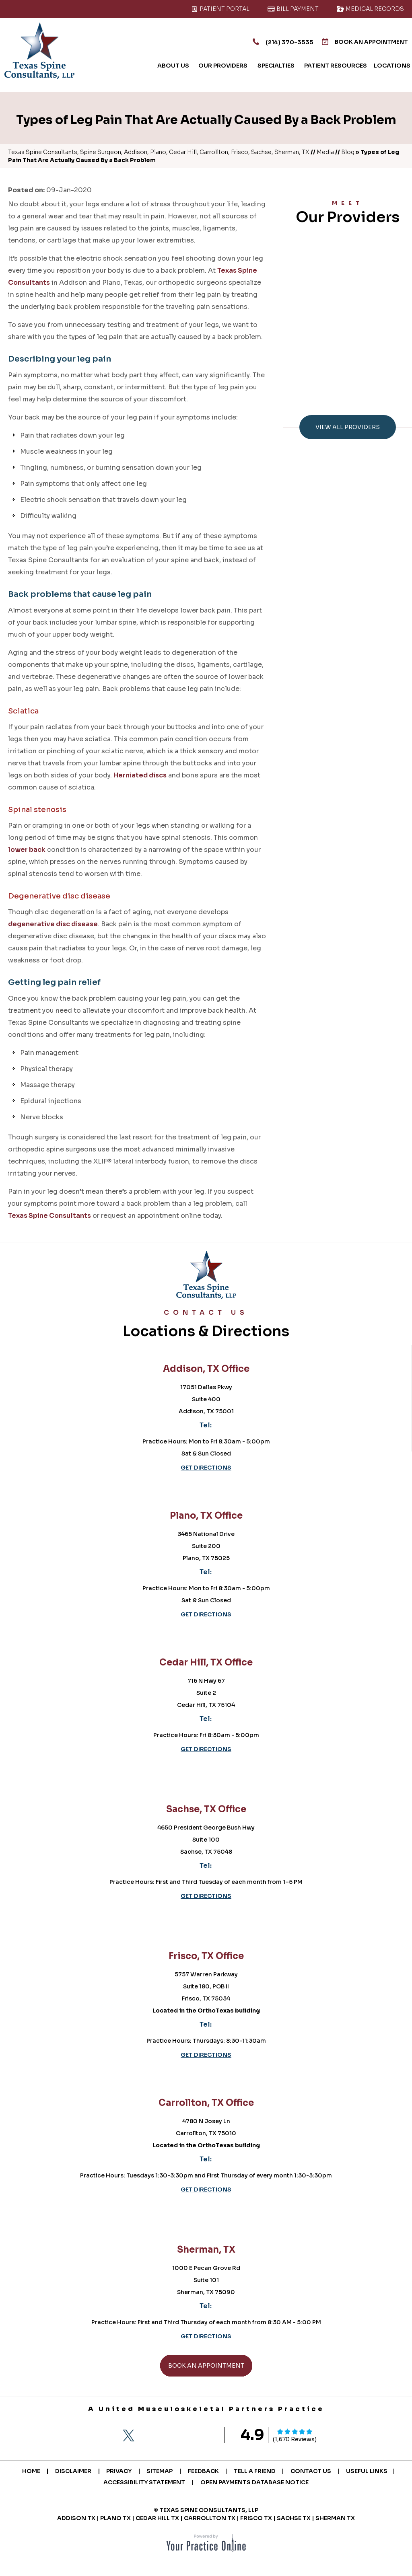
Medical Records (370, 9)
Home (24, 2471)
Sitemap (159, 2471)
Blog (347, 152)
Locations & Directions (206, 1325)
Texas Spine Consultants (49, 1215)
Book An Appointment (360, 41)
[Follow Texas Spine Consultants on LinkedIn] (173, 2435)
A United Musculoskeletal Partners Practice (206, 2409)
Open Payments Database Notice (255, 2482)
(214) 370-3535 (270, 41)
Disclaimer (68, 2471)
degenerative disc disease (53, 924)
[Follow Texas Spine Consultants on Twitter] (128, 2435)
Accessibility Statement (143, 2482)
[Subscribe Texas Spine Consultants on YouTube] (196, 2435)
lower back (26, 849)
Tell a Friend (257, 2471)
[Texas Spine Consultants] (39, 51)
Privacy (116, 2471)
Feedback (204, 2471)
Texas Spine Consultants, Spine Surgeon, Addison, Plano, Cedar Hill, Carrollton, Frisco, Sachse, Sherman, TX (158, 152)
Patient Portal (219, 9)
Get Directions (206, 1467)
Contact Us (315, 2471)
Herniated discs (140, 775)
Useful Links (373, 2471)
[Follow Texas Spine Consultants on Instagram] (151, 2435)
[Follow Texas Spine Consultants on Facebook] (106, 2435)
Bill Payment (293, 9)
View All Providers (347, 427)
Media (325, 152)
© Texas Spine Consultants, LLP (206, 2510)
